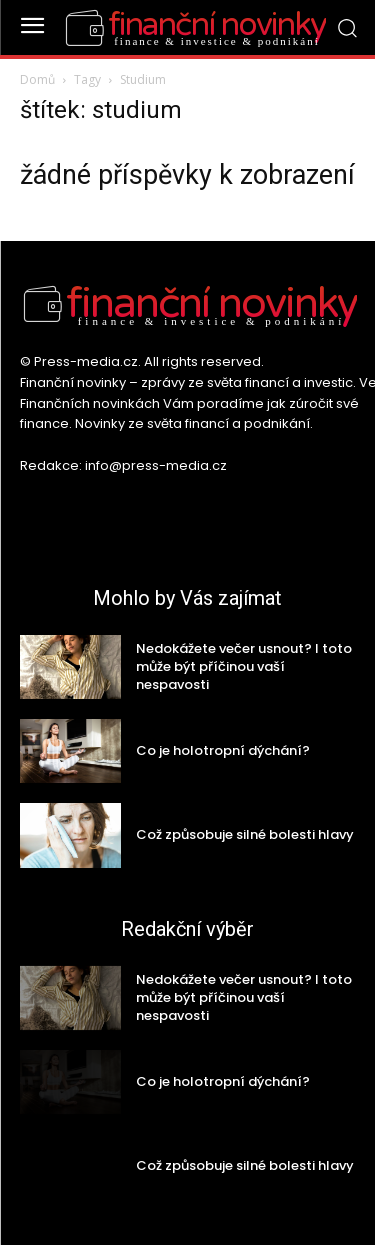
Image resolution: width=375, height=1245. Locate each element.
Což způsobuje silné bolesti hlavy (245, 834)
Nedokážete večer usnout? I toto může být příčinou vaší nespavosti (244, 666)
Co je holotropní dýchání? (223, 750)
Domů (37, 79)
